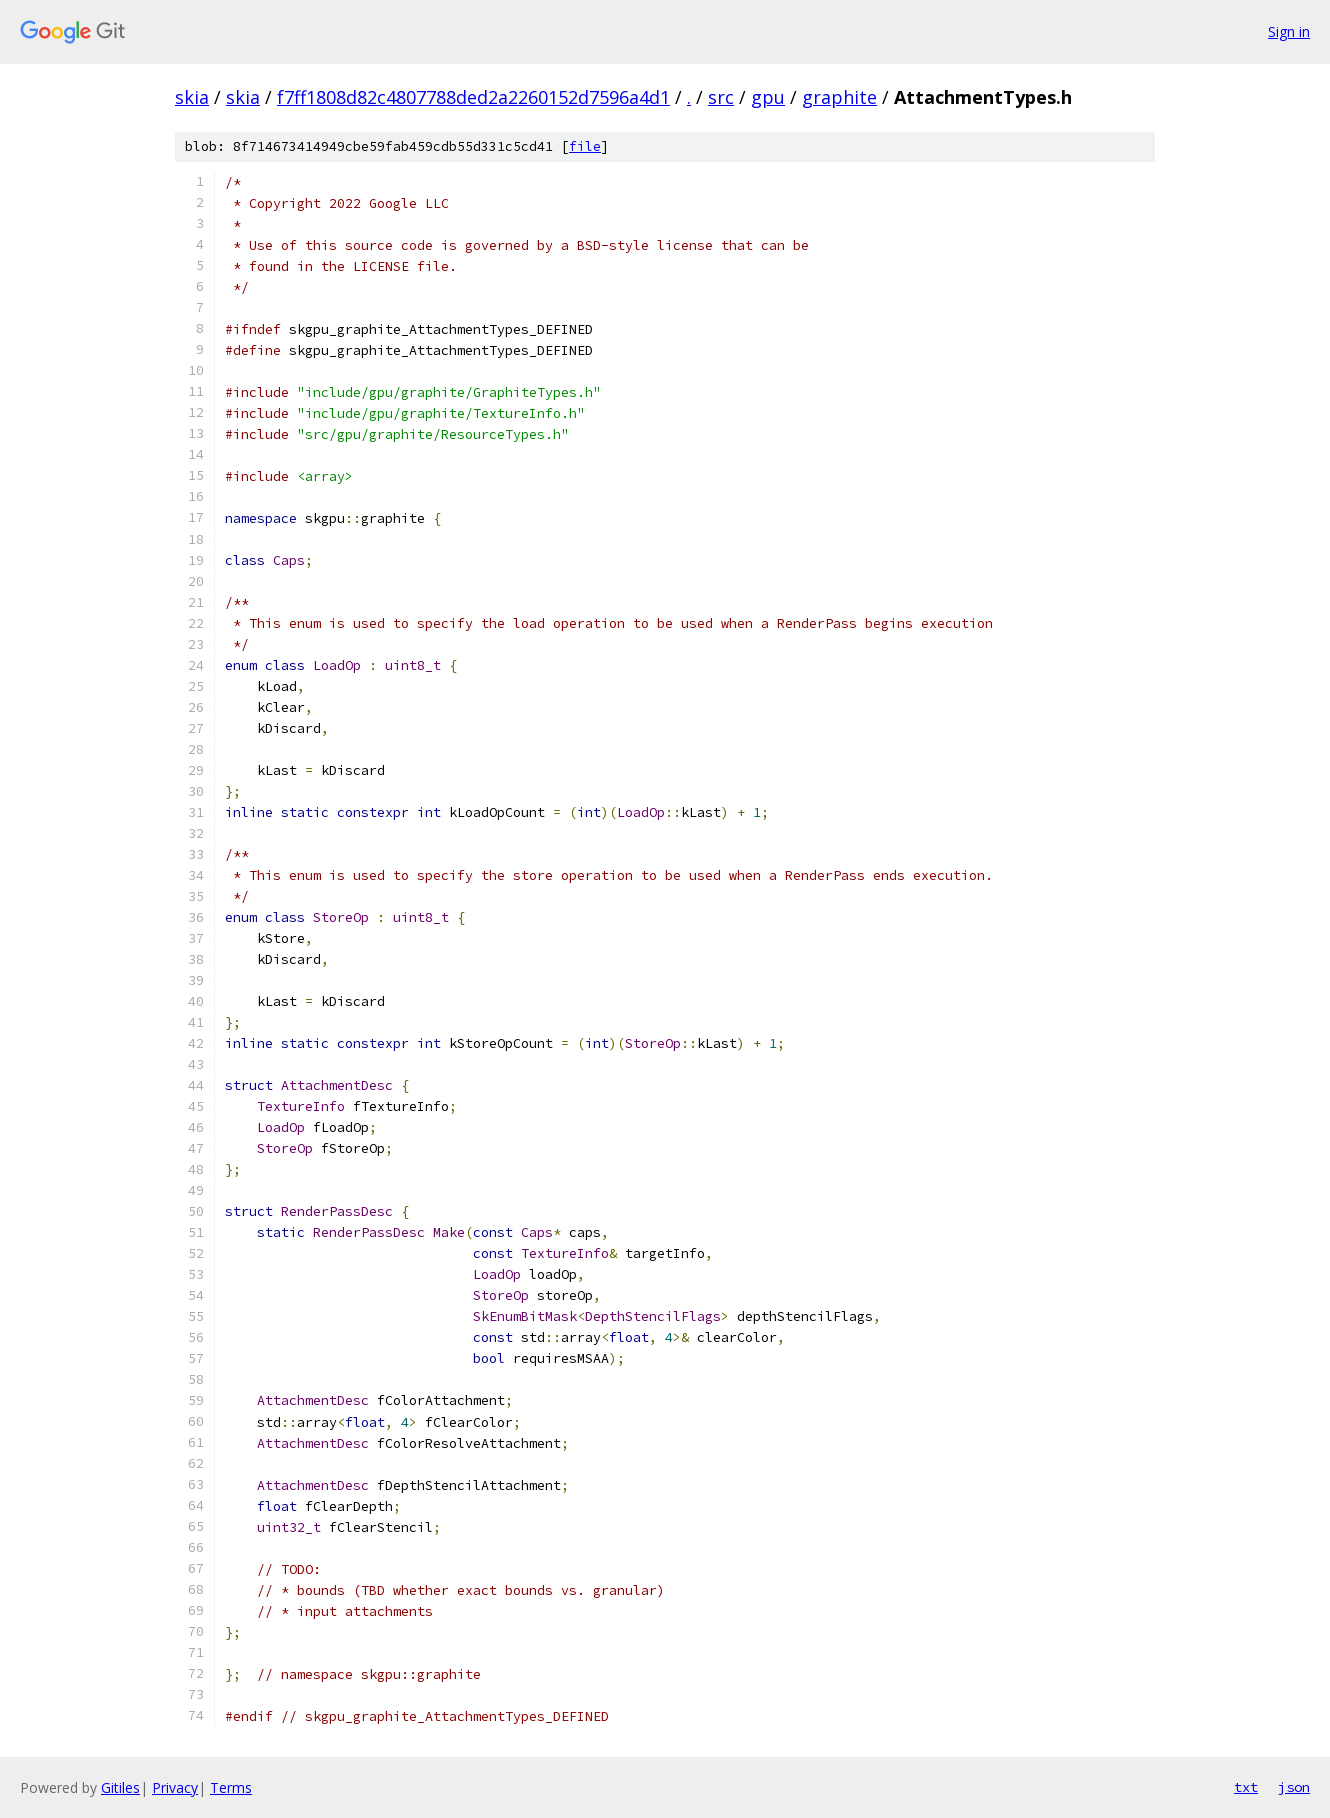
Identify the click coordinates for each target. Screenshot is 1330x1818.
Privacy (175, 1787)
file (585, 146)
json (1294, 1787)
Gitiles (120, 1787)
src (721, 97)
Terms (231, 1787)
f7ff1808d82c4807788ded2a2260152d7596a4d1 (473, 97)
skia (192, 97)
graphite (839, 97)
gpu (768, 97)
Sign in (1289, 31)
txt (1246, 1787)
